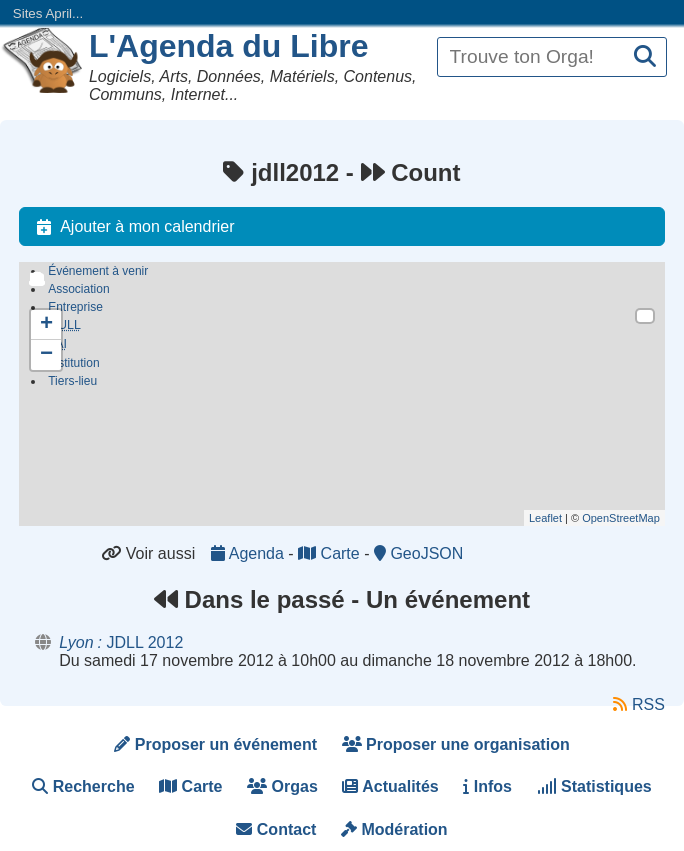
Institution (73, 366)
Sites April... (48, 13)
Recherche (83, 786)
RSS (638, 704)
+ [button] (46, 325)
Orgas (282, 786)
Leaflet (545, 518)
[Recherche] (645, 57)
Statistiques (594, 786)
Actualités (390, 786)
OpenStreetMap (621, 518)
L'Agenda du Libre (229, 46)
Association (78, 289)
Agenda (249, 553)
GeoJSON (418, 553)
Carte (331, 553)
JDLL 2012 (121, 642)
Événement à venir (98, 271)
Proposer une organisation (456, 744)
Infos (487, 786)
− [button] (46, 355)
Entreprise (75, 307)
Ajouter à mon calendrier (131, 227)
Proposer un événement (215, 744)
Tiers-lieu (72, 384)
